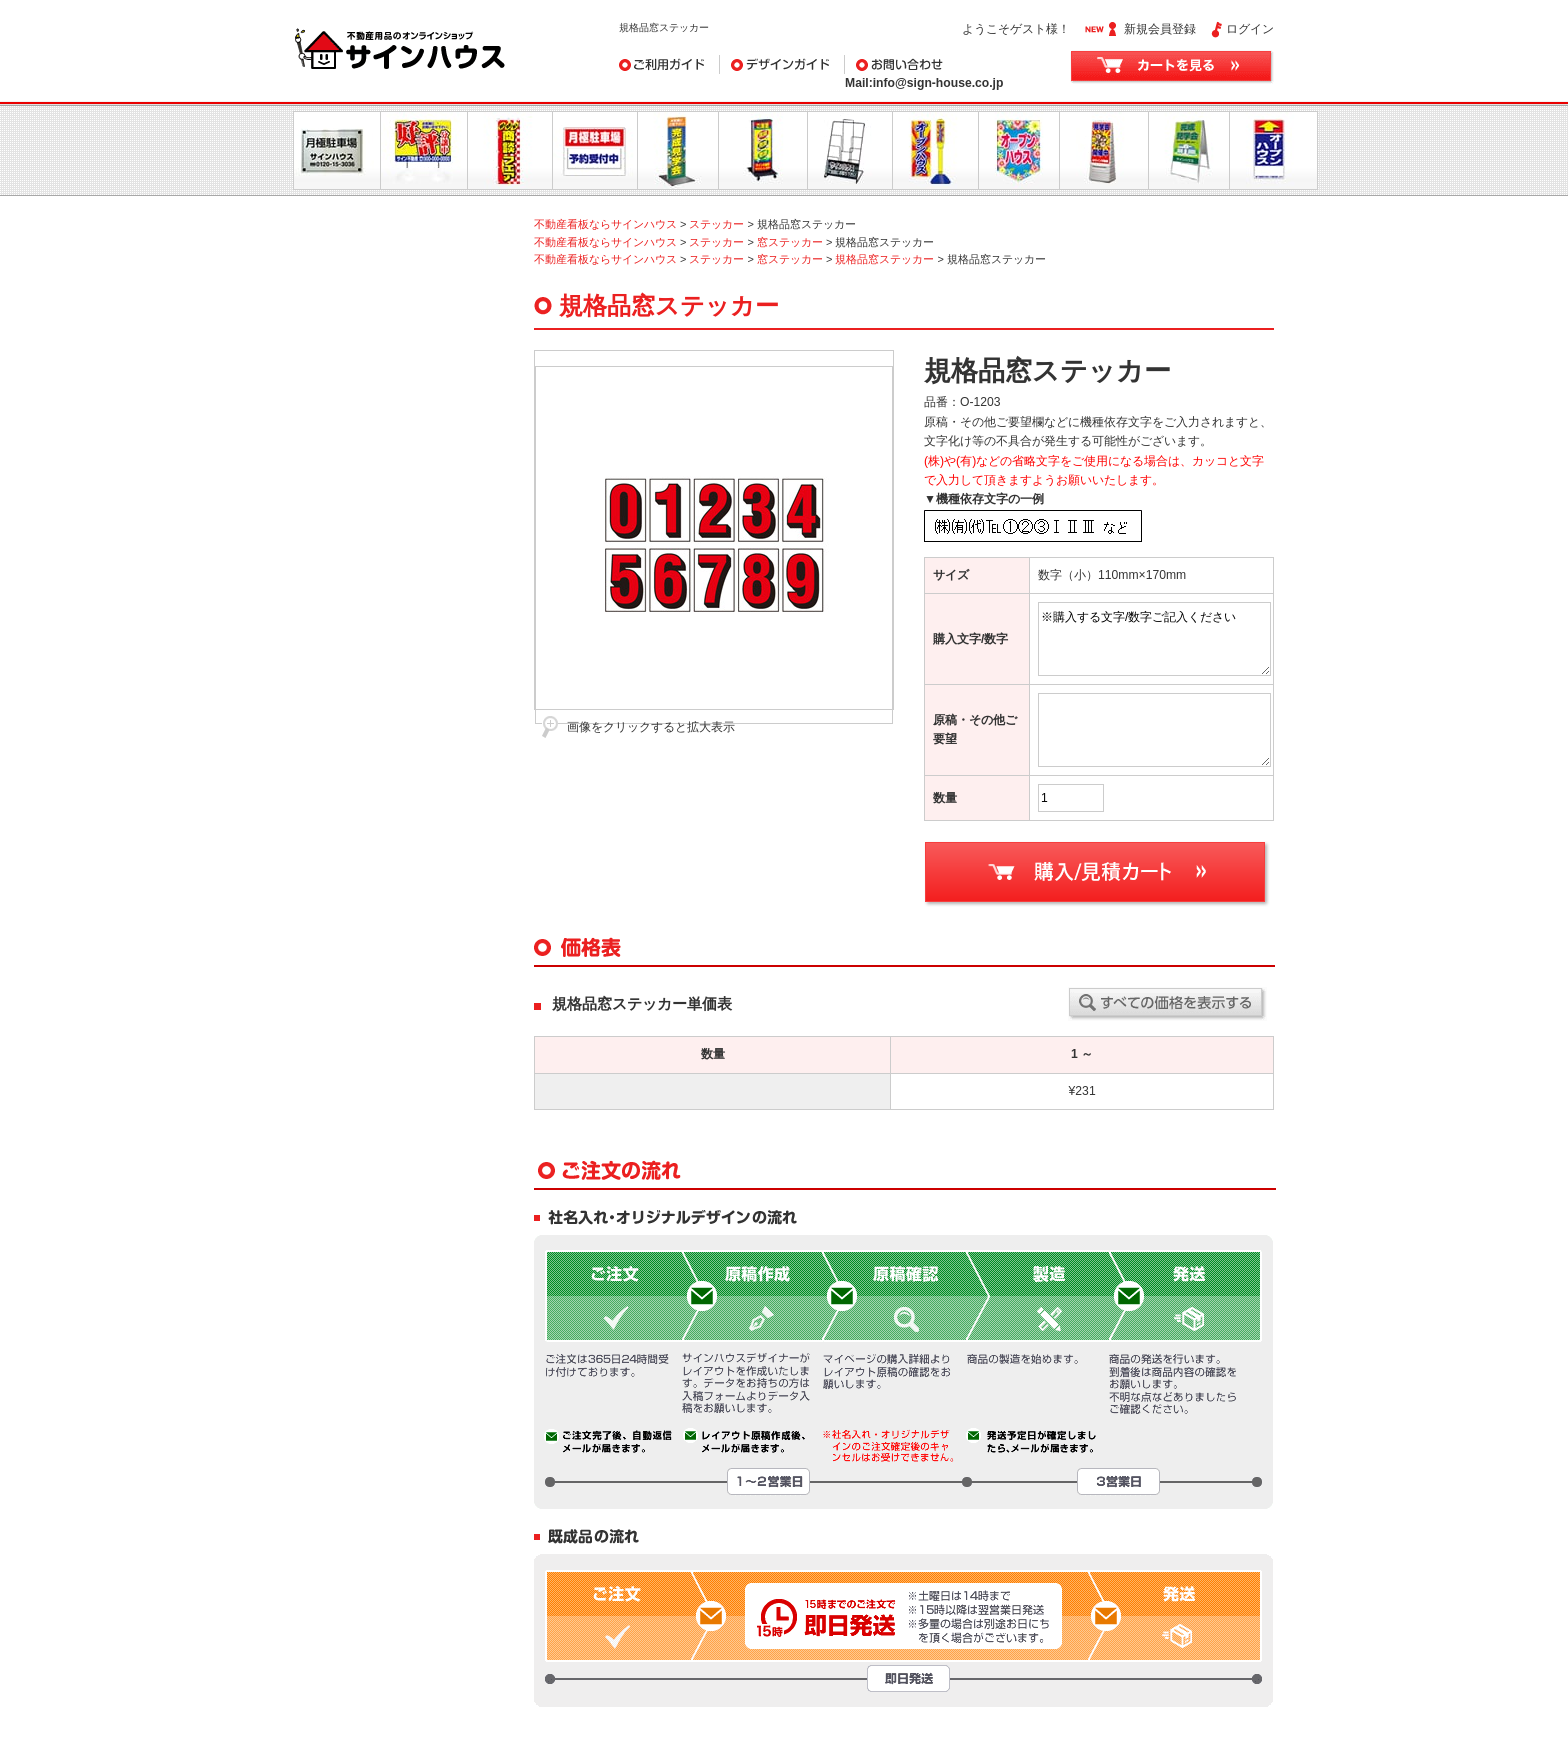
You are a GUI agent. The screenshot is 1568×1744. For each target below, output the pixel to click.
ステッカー (716, 224)
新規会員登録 (1160, 29)
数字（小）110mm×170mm (1112, 575)
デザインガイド (782, 64)
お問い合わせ (945, 64)
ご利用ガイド (669, 64)
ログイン (1250, 29)
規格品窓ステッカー (884, 259)
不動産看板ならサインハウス (605, 224)
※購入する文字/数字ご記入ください (1154, 639)
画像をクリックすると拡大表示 (651, 727)
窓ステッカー (790, 242)
